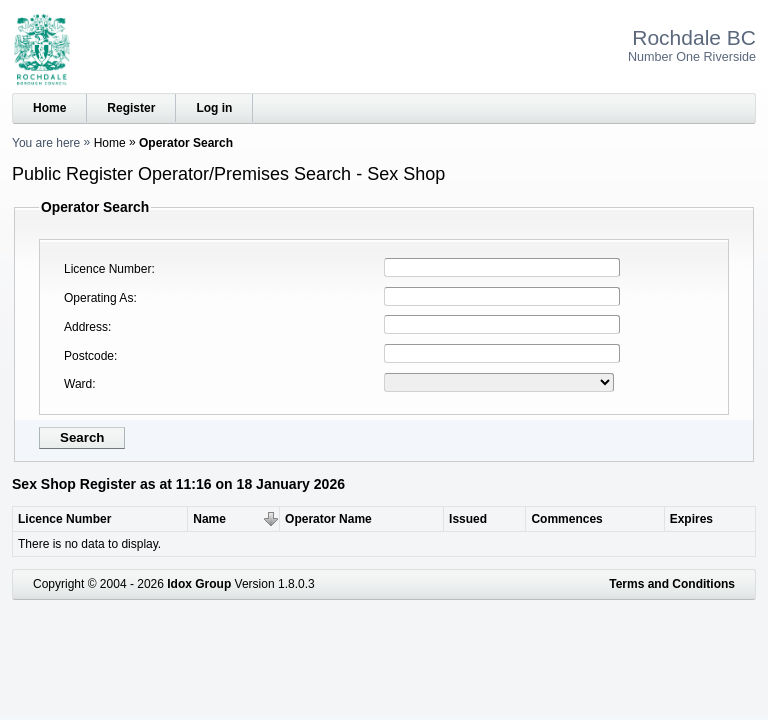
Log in (214, 108)
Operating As (98, 298)
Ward (78, 384)
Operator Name (328, 519)
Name (209, 519)
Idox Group (199, 584)
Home (49, 108)
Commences (566, 519)
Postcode (89, 356)
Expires (691, 519)
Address (86, 327)
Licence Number (107, 269)
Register (131, 108)
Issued (468, 519)
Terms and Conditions (672, 584)
